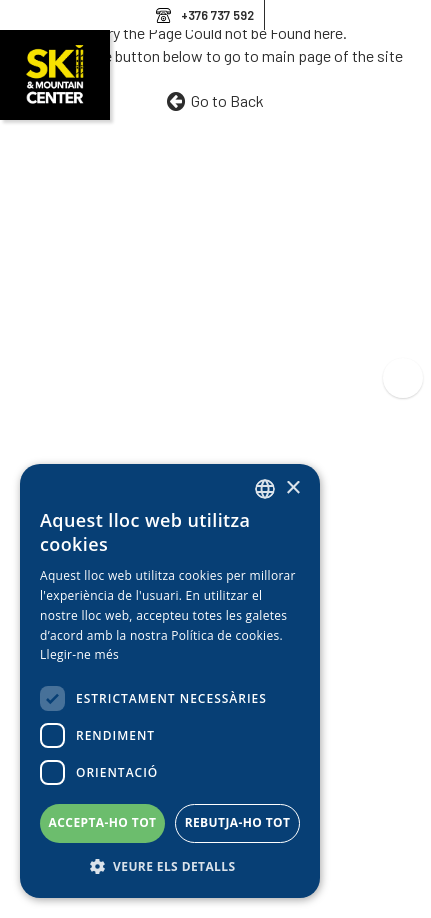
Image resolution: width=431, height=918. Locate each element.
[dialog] (170, 681)
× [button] (292, 488)
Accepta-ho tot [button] (103, 822)
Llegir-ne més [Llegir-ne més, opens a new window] (79, 654)
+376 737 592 (217, 15)
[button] (170, 867)
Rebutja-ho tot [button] (238, 822)
